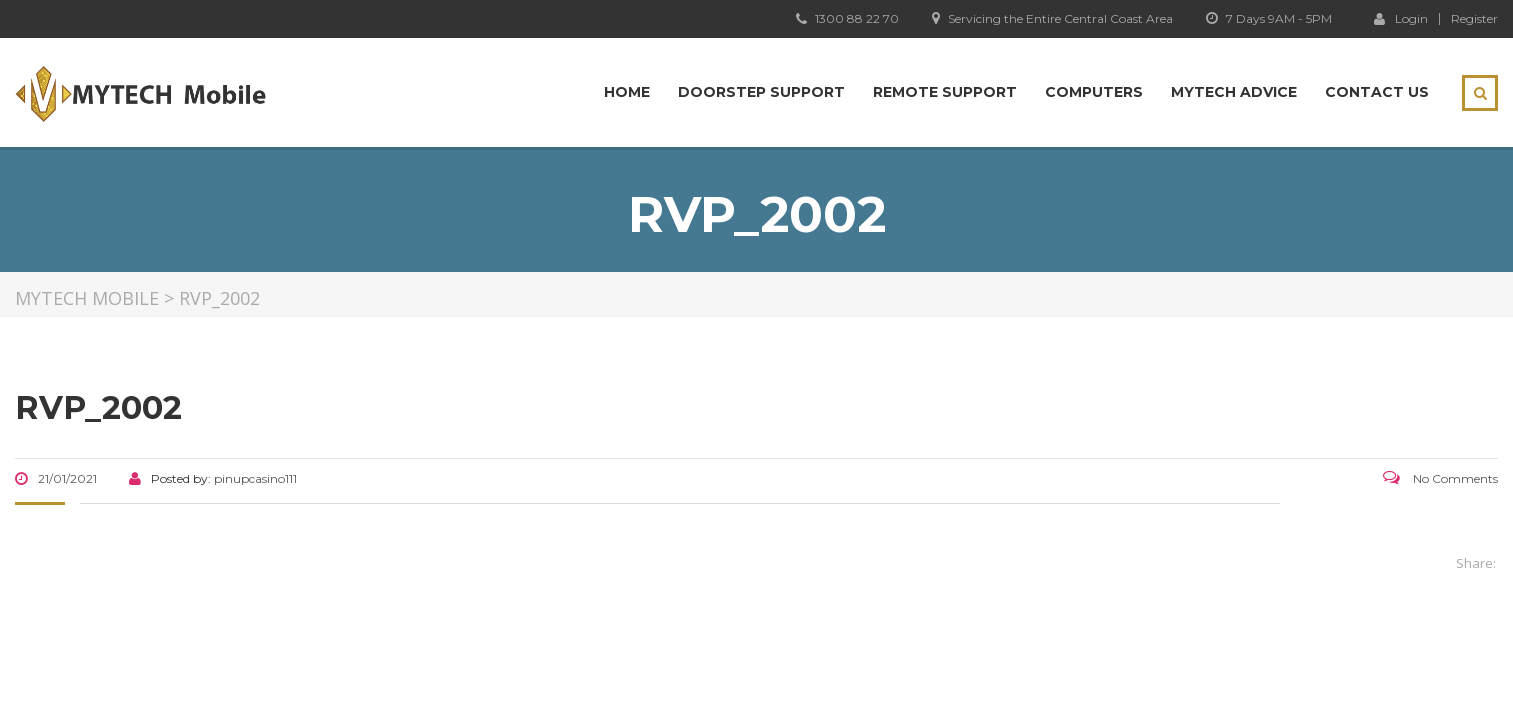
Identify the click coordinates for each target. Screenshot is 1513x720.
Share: (1476, 563)
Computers (1094, 92)
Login (1401, 18)
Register (1474, 19)
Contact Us (1377, 92)
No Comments (1440, 478)
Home (627, 92)
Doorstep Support (761, 92)
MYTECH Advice (1234, 92)
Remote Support (945, 92)
